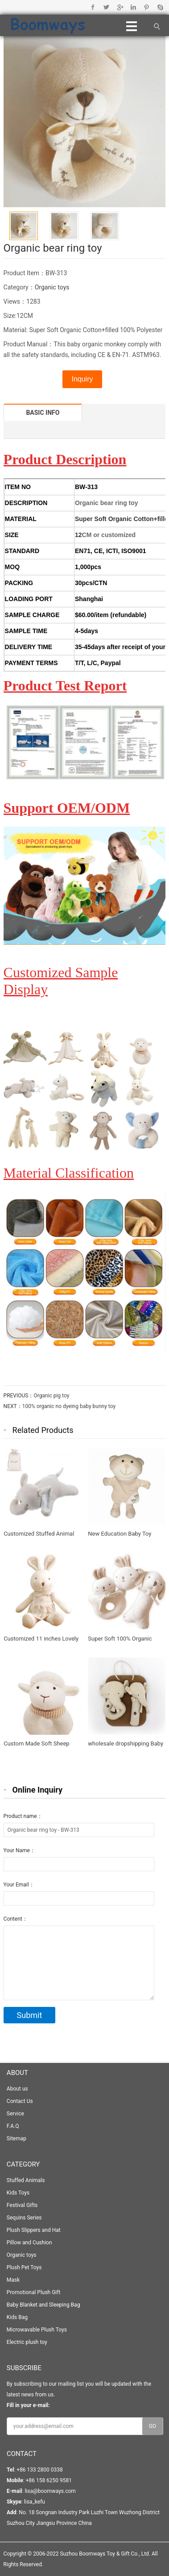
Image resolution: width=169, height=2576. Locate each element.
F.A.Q (13, 2126)
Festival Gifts (22, 2205)
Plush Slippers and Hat (34, 2230)
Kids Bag (17, 2317)
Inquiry (82, 379)
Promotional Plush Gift (34, 2292)
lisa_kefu (34, 2502)
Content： (16, 1919)
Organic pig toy (51, 1395)
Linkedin (133, 7)
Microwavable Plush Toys (37, 2330)
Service (15, 2114)
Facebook (93, 7)
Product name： (23, 1816)
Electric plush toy (27, 2342)
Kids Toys (18, 2193)
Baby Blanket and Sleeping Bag (43, 2305)
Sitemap (16, 2138)
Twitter (106, 7)
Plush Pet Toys (24, 2267)
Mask (13, 2280)
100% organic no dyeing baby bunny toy (68, 1406)
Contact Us (20, 2101)
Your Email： (19, 1885)
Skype (159, 7)
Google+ (119, 7)
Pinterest (146, 7)
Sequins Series (24, 2218)
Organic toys (52, 287)
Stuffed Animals (26, 2180)
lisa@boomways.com (50, 2491)
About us (17, 2089)
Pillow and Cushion (29, 2242)
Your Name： (19, 1850)
